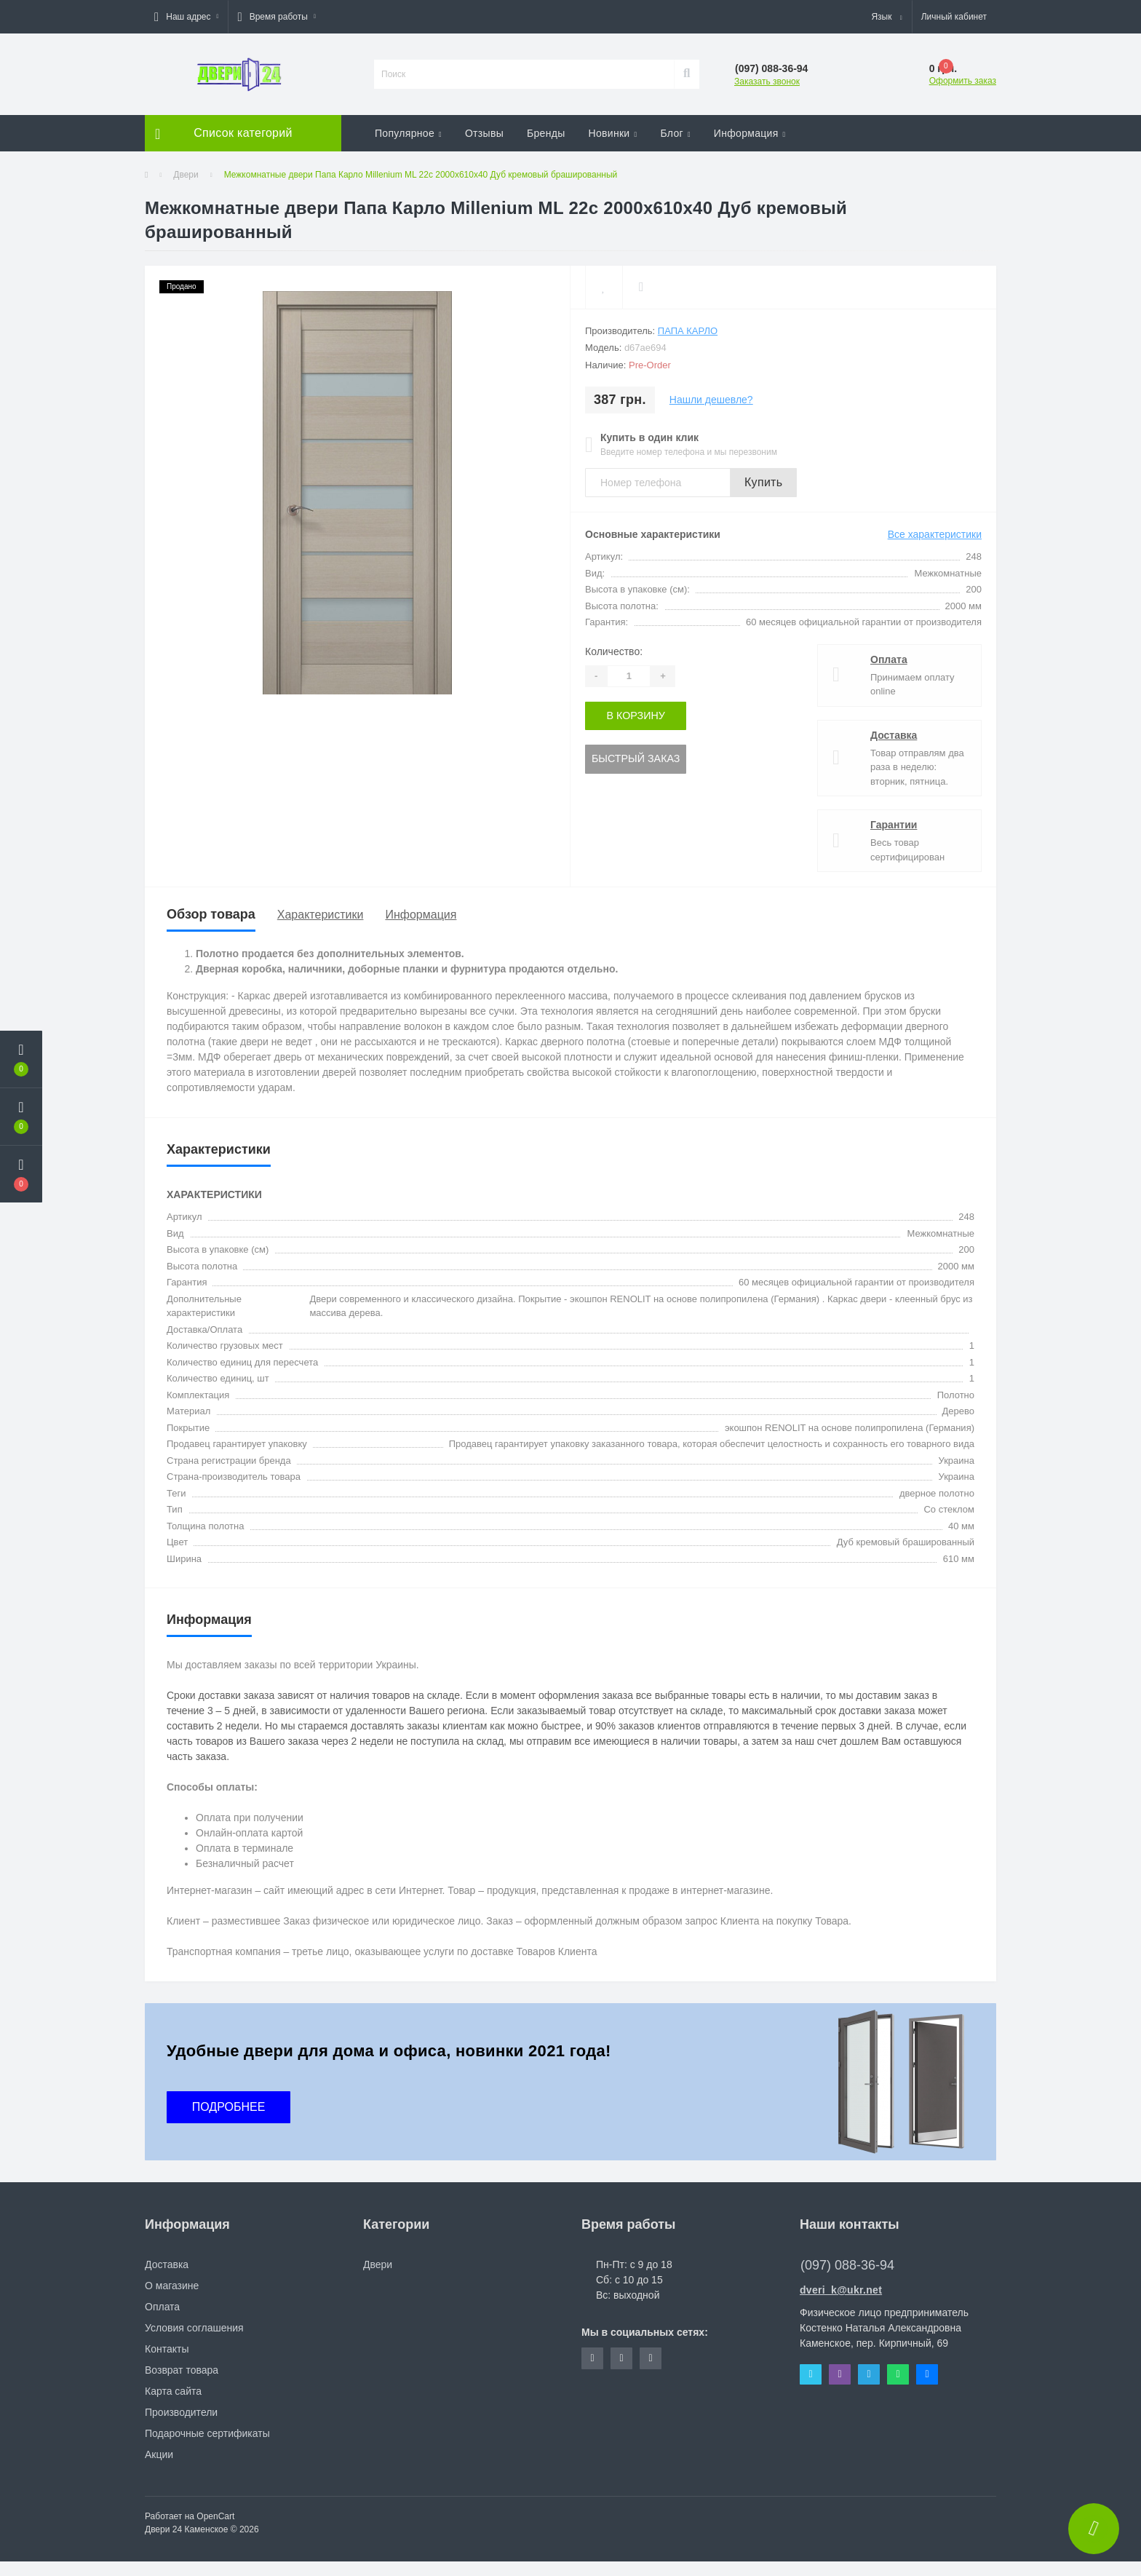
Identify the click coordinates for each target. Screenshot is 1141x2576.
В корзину (635, 715)
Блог (675, 133)
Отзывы (484, 133)
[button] (186, 16)
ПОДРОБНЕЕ (229, 2107)
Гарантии (893, 825)
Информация (750, 133)
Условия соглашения (194, 2328)
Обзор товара (211, 914)
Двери (185, 175)
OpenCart (215, 2516)
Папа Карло (687, 330)
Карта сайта (173, 2391)
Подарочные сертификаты (207, 2433)
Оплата (888, 659)
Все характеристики (935, 534)
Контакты (166, 2349)
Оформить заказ (962, 81)
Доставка (893, 735)
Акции (159, 2454)
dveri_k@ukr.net (841, 2290)
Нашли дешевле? (711, 399)
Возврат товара (181, 2370)
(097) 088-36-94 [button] (847, 2265)
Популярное (408, 133)
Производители (181, 2412)
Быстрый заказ (635, 758)
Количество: (614, 651)
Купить (763, 482)
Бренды (546, 133)
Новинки (613, 133)
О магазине (172, 2285)
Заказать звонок (767, 81)
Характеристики (320, 914)
